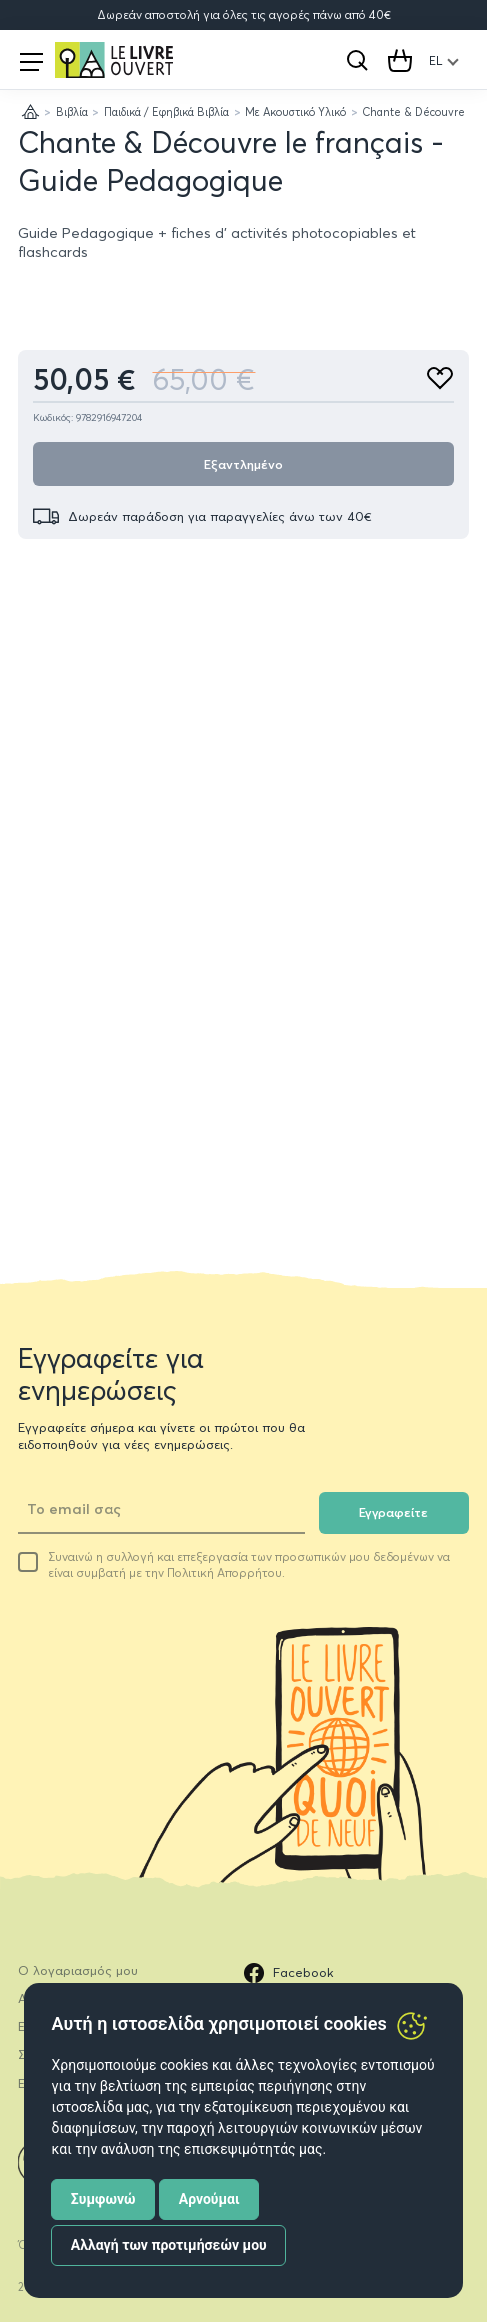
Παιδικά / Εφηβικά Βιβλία (166, 112)
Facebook (289, 1973)
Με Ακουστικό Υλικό (295, 112)
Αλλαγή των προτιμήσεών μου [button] (169, 2245)
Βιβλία (72, 112)
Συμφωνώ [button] (103, 2199)
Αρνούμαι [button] (209, 2199)
